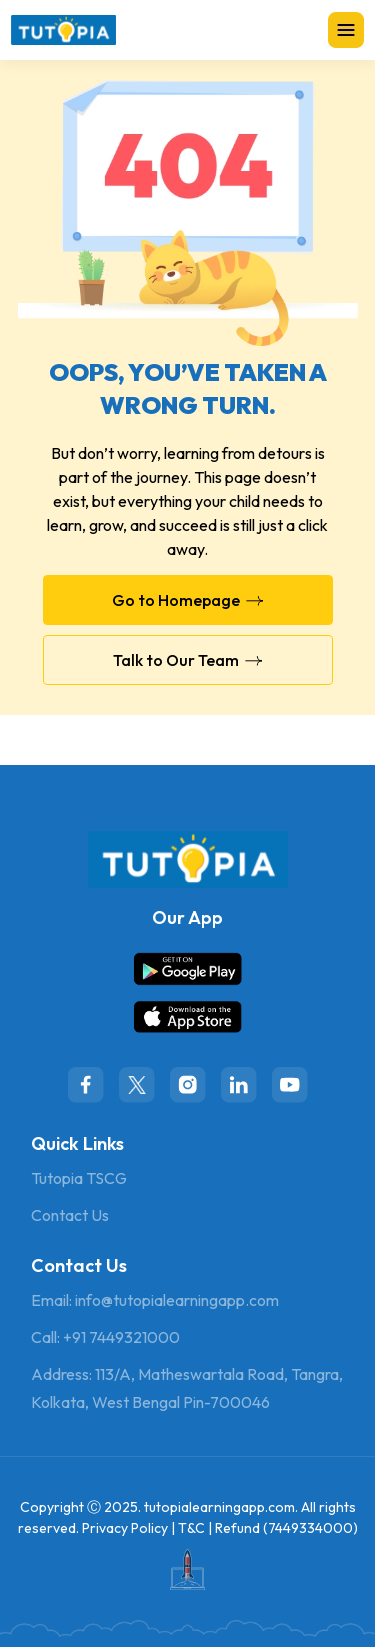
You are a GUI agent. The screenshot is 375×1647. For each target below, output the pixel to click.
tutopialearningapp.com (219, 1507)
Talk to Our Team (188, 660)
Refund (237, 1528)
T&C (191, 1528)
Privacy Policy (125, 1528)
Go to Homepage (188, 600)
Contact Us (70, 1215)
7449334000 (310, 1528)
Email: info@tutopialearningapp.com (155, 1300)
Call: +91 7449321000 (105, 1337)
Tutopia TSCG (79, 1178)
